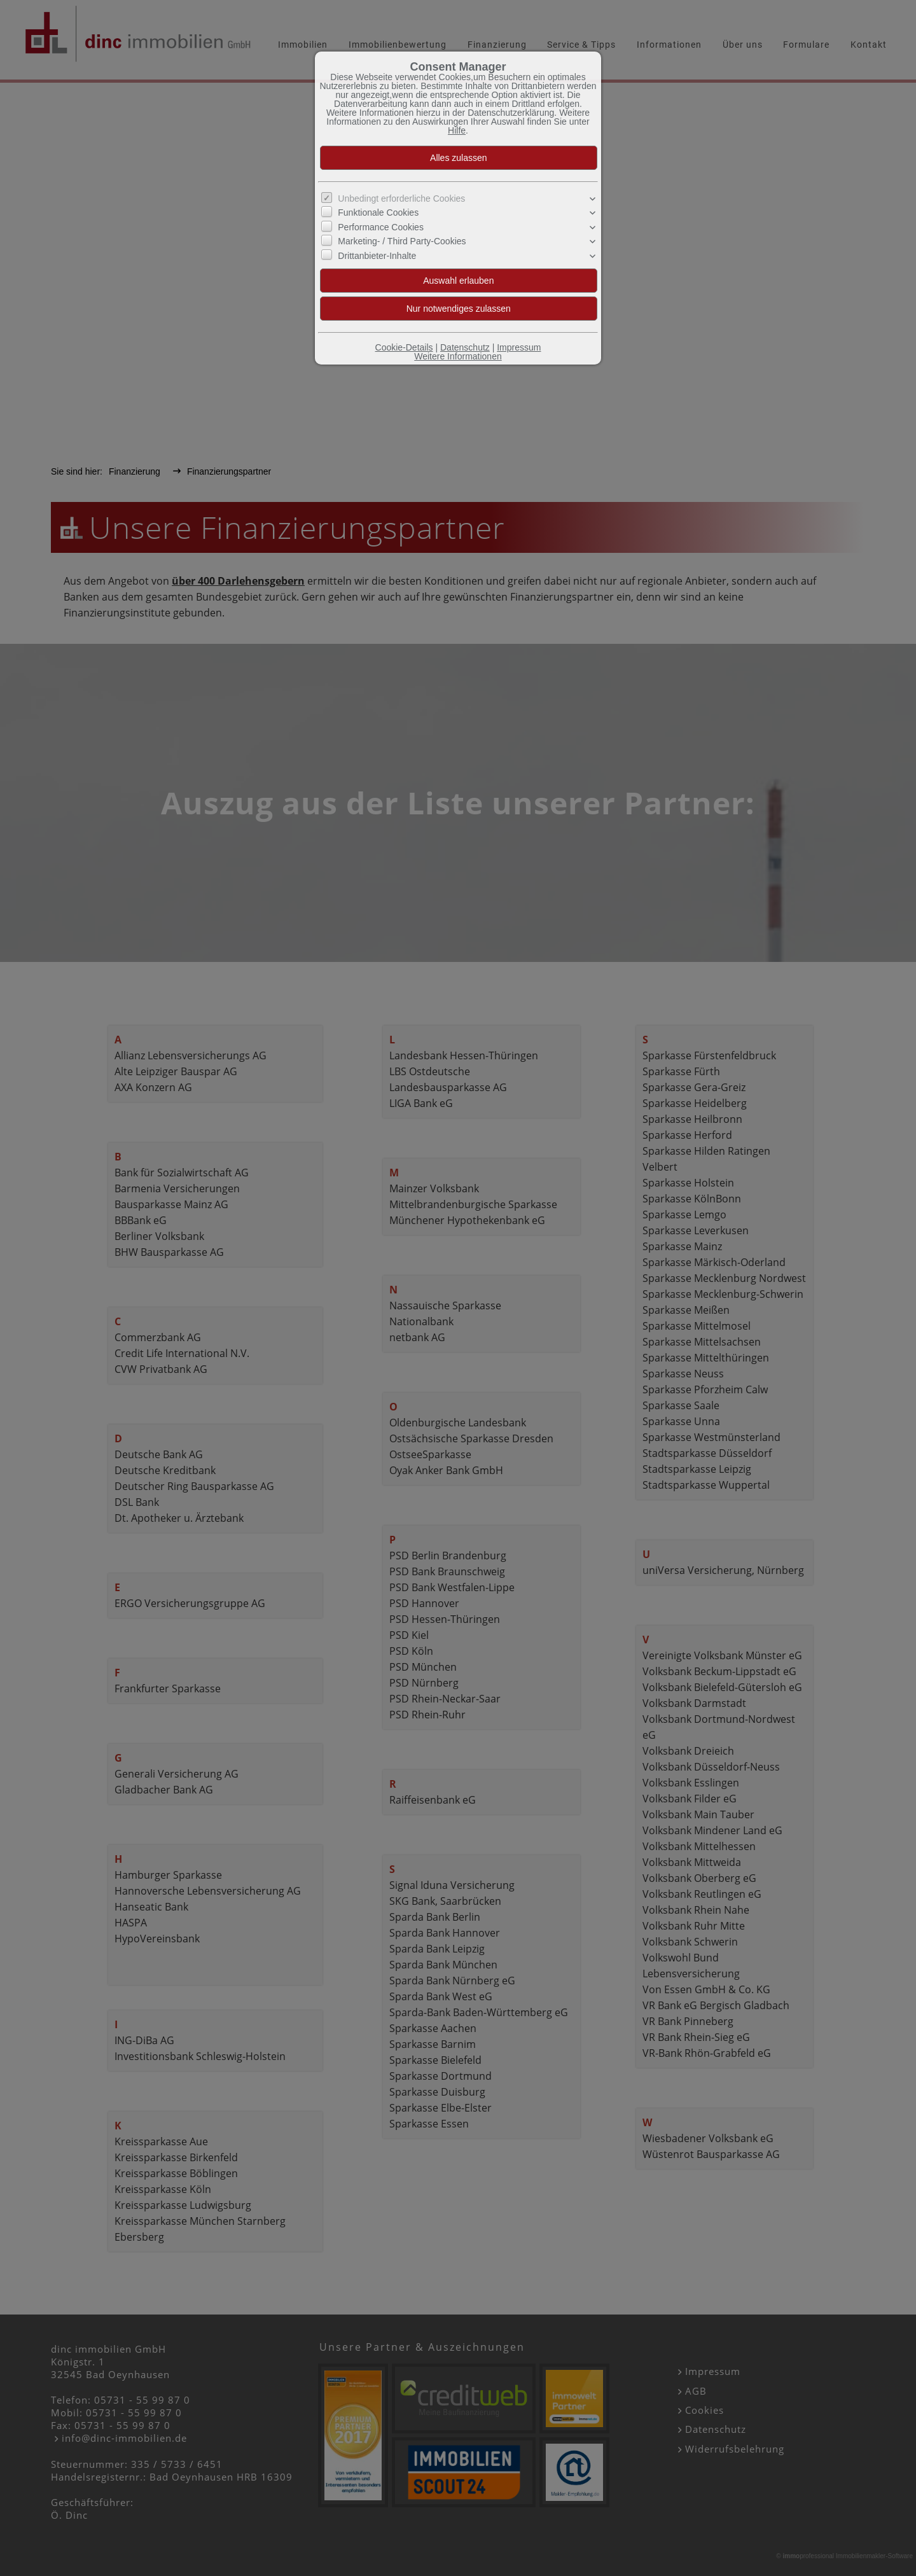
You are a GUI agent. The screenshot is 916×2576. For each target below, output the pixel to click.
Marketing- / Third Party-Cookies (402, 241)
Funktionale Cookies (378, 212)
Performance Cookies (381, 227)
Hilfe (457, 130)
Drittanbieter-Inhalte (377, 255)
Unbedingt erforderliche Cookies (401, 198)
